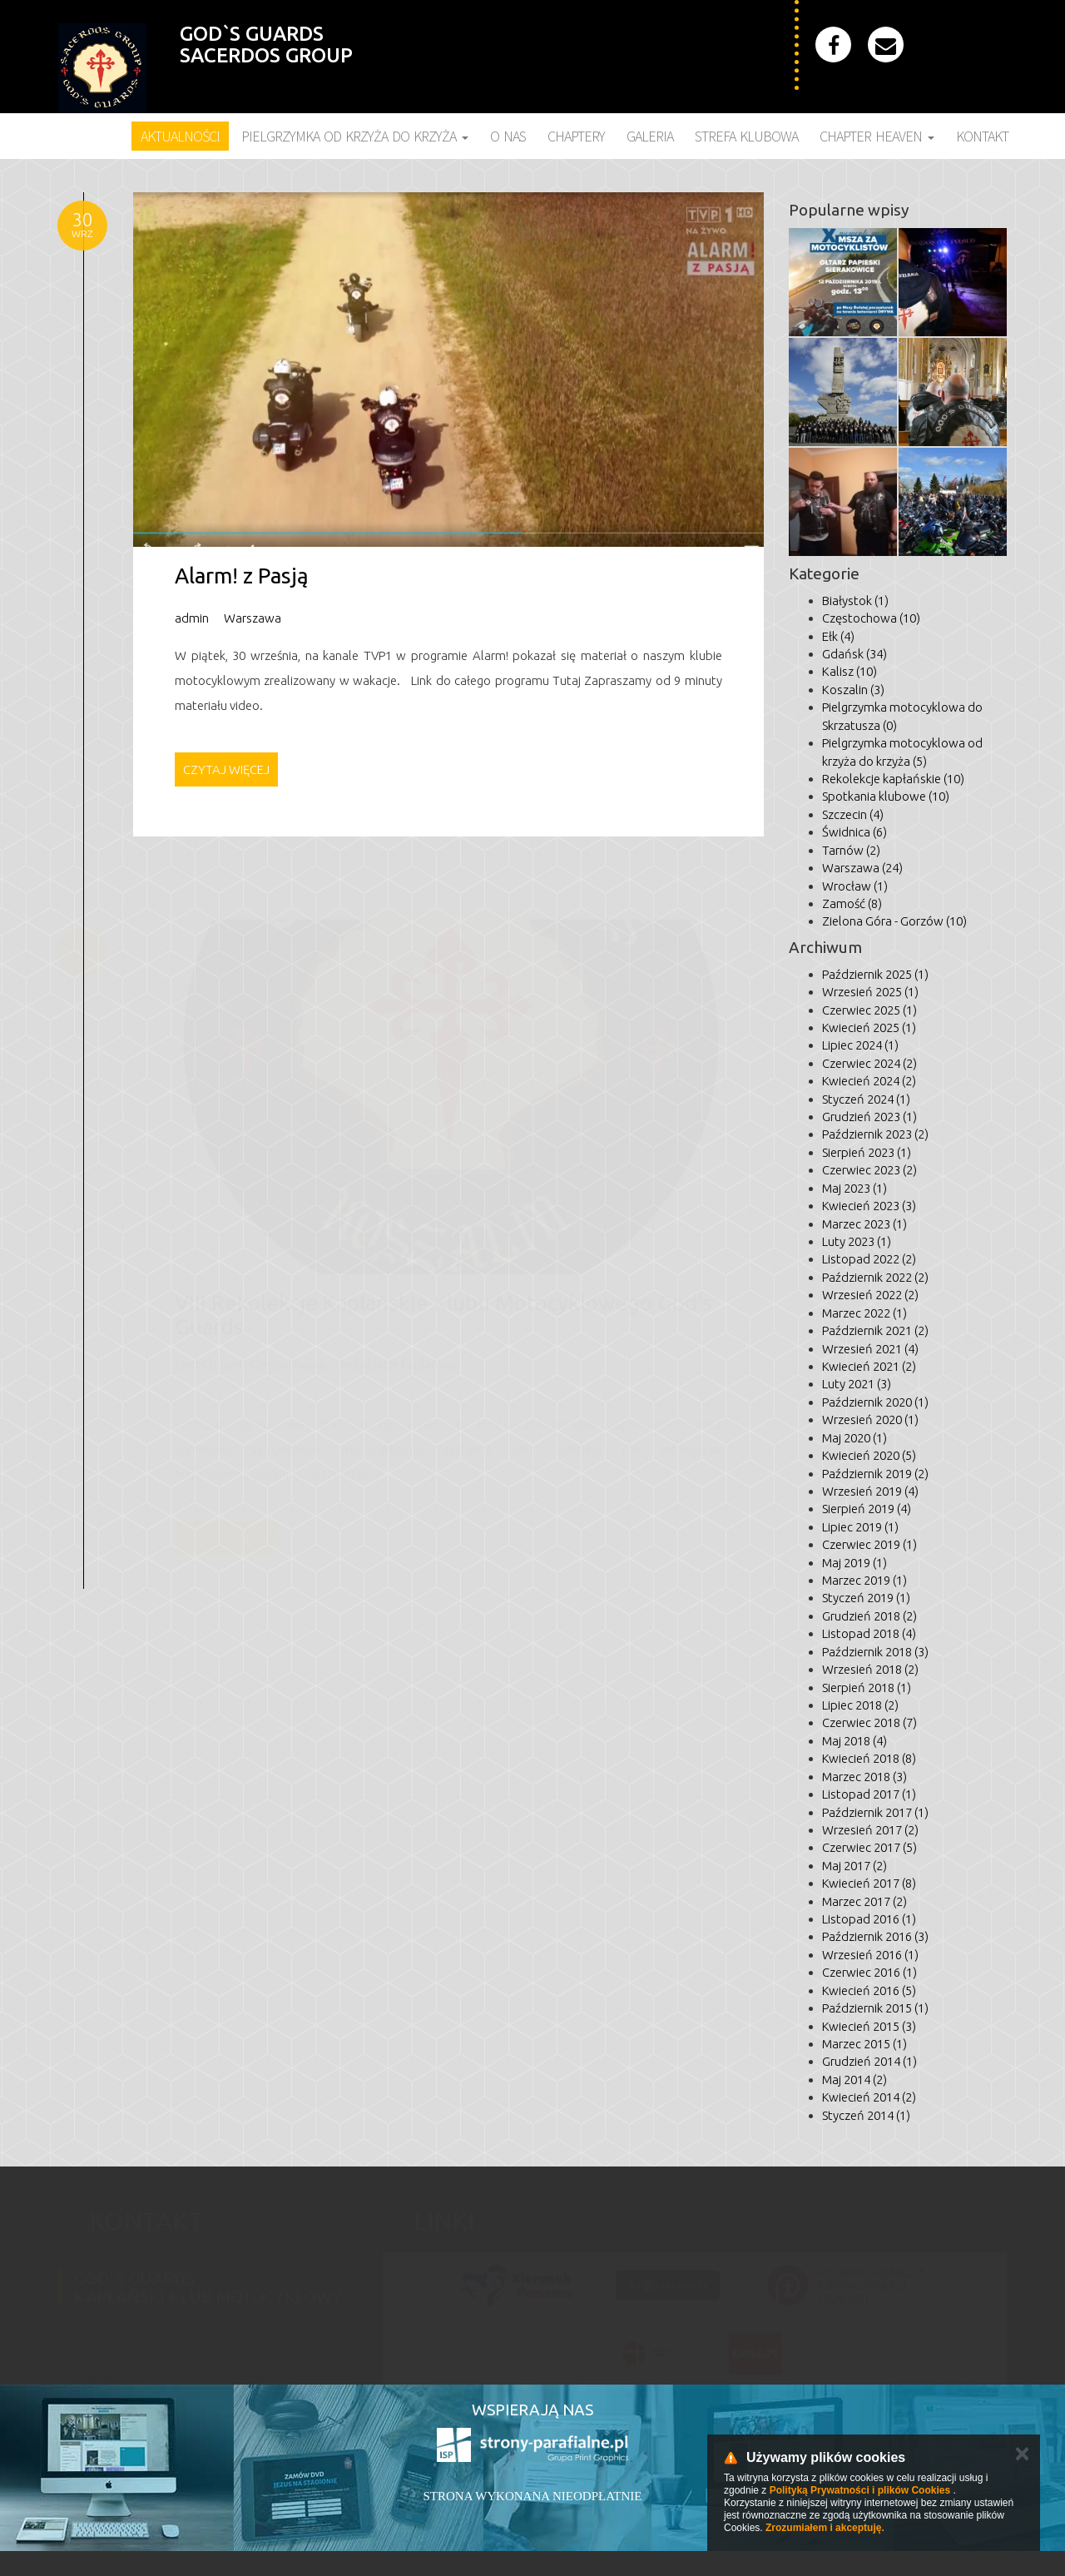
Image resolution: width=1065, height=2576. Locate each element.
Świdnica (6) (854, 832)
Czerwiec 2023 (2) (869, 1170)
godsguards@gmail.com (125, 2328)
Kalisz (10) (849, 671)
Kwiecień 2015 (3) (869, 2026)
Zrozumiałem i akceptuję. (824, 2528)
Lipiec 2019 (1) (860, 1527)
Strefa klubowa (746, 136)
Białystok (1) (855, 600)
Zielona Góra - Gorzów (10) (894, 921)
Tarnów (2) (851, 850)
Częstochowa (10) (871, 618)
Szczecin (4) (853, 814)
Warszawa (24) (862, 868)
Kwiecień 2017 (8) (869, 1883)
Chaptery (576, 136)
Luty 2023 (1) (856, 1241)
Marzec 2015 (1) (864, 2044)
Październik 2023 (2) (875, 1134)
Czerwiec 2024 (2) (869, 1063)
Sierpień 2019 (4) (866, 1508)
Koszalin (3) (853, 689)
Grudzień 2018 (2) (869, 1616)
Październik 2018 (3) (875, 1652)
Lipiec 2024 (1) (860, 1045)
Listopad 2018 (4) (869, 1633)
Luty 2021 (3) (856, 1384)
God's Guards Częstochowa (250, 1358)
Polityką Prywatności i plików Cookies (860, 2490)
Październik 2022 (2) (875, 1277)
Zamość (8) (852, 903)
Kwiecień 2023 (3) (869, 1206)
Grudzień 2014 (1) (869, 2061)
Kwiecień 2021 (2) (869, 1366)
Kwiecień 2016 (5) (869, 1990)
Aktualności (180, 136)
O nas (508, 136)
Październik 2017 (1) (875, 1812)
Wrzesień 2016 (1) (870, 1955)
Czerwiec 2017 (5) (869, 1847)
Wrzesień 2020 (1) (870, 1419)
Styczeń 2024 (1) (866, 1099)
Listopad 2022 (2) (869, 1259)
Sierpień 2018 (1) (866, 1687)
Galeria (650, 136)
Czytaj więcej (226, 769)
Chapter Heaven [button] (877, 136)
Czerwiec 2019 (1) (869, 1544)
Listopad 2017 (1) (869, 1794)
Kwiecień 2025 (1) (869, 1027)
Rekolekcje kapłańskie (399, 1358)
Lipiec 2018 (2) (860, 1705)
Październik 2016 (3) (875, 1936)
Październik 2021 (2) (875, 1330)
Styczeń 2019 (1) (866, 1598)
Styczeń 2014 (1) (866, 2115)
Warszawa (252, 618)
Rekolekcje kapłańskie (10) (893, 779)
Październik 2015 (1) (875, 2008)
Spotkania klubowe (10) (885, 796)
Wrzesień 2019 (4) (870, 1491)
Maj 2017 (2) (854, 1866)
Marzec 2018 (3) (864, 1776)
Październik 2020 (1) (875, 1402)
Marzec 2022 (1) (864, 1313)
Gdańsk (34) (854, 654)
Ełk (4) (838, 636)
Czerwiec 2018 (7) (869, 1722)
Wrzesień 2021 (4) (870, 1349)
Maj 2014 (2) (854, 2079)
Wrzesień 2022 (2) (870, 1295)
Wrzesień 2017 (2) (870, 1830)
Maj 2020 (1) (854, 1438)
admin (192, 618)
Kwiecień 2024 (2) (869, 1081)
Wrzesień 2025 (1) (870, 992)
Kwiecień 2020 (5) (869, 1455)
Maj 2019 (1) (854, 1563)
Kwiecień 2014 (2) (869, 2097)
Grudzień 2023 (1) (869, 1116)
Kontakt (982, 136)
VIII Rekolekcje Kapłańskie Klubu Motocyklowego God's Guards (443, 1308)
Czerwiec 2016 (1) (869, 1972)
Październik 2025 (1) (875, 974)
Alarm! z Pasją (242, 575)
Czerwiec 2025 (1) (869, 1010)
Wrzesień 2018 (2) (870, 1669)
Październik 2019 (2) (875, 1474)
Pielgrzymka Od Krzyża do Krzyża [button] (354, 136)
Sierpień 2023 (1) (866, 1152)
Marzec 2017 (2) (864, 1901)
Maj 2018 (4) (854, 1741)
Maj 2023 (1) (854, 1188)
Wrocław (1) (855, 886)
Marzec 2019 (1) (864, 1580)
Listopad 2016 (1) (869, 1919)
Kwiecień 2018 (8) (869, 1758)
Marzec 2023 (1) (864, 1224)
